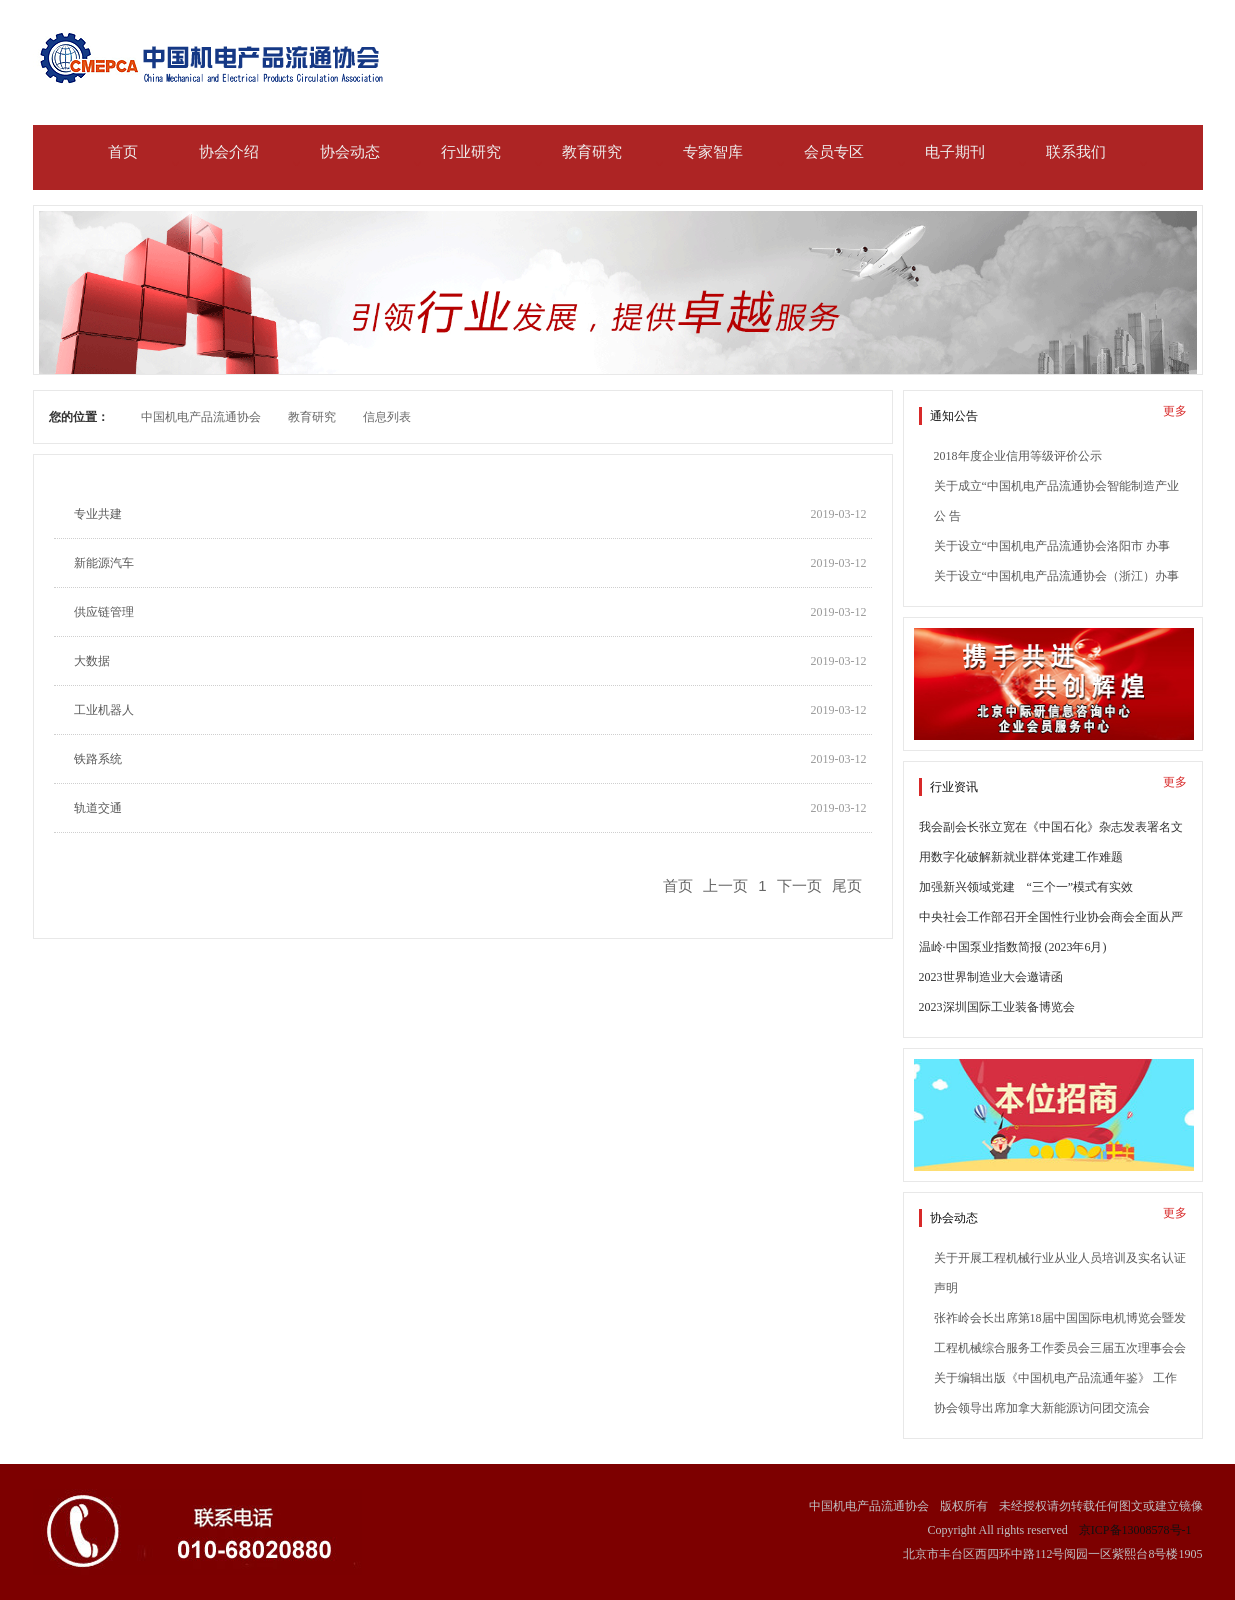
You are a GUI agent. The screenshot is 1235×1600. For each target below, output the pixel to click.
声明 (946, 1288)
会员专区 (834, 152)
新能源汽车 (104, 563)
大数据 (92, 661)
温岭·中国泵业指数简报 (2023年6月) (1013, 947)
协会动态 (350, 152)
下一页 (799, 885)
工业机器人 (104, 710)
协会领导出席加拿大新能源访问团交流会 (1042, 1408)
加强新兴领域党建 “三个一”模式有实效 (1026, 887)
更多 (1175, 411)
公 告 (947, 516)
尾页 (847, 885)
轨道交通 (98, 808)
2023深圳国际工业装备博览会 (997, 1007)
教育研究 (592, 152)
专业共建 (98, 514)
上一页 (725, 885)
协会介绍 (229, 152)
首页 (123, 152)
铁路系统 (98, 759)
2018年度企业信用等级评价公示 (1018, 456)
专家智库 (713, 152)
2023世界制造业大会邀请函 (991, 977)
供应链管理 (104, 612)
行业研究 (471, 152)
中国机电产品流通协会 (201, 417)
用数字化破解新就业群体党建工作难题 (1021, 857)
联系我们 (1076, 152)
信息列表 (387, 417)
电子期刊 (955, 152)
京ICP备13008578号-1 (1135, 1530)
